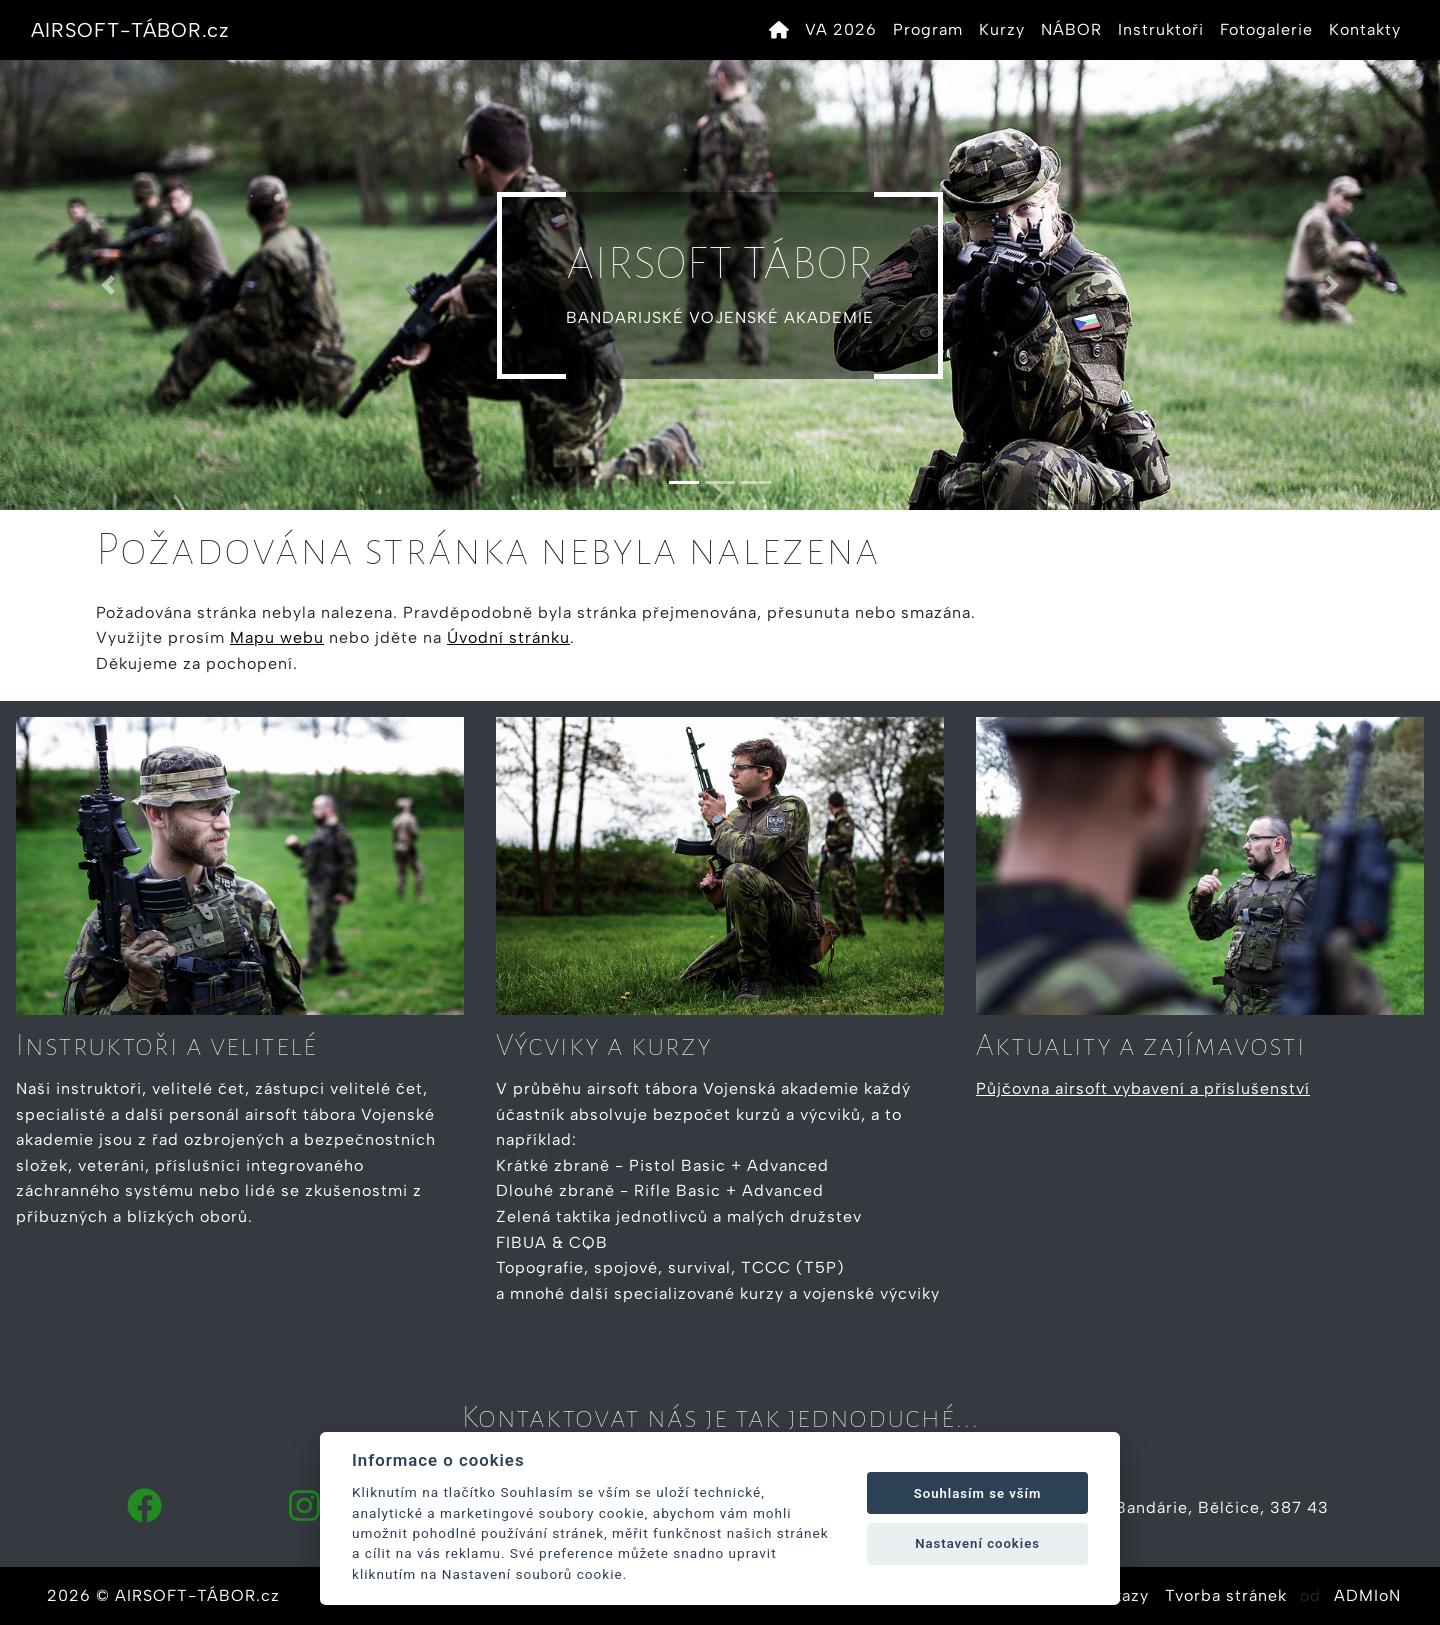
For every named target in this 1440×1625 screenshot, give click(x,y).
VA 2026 (841, 29)
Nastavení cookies (977, 1543)
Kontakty (1365, 29)
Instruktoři (1161, 29)
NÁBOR (1071, 29)
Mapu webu (277, 637)
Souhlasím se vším (978, 1493)
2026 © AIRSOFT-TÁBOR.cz (163, 1595)
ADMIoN (1367, 1595)
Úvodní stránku (508, 637)
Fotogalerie (1266, 29)
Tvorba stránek (1226, 1595)
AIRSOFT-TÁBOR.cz (130, 30)
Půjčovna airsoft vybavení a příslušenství (1143, 1088)
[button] (108, 285)
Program (928, 29)
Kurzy (1002, 29)
